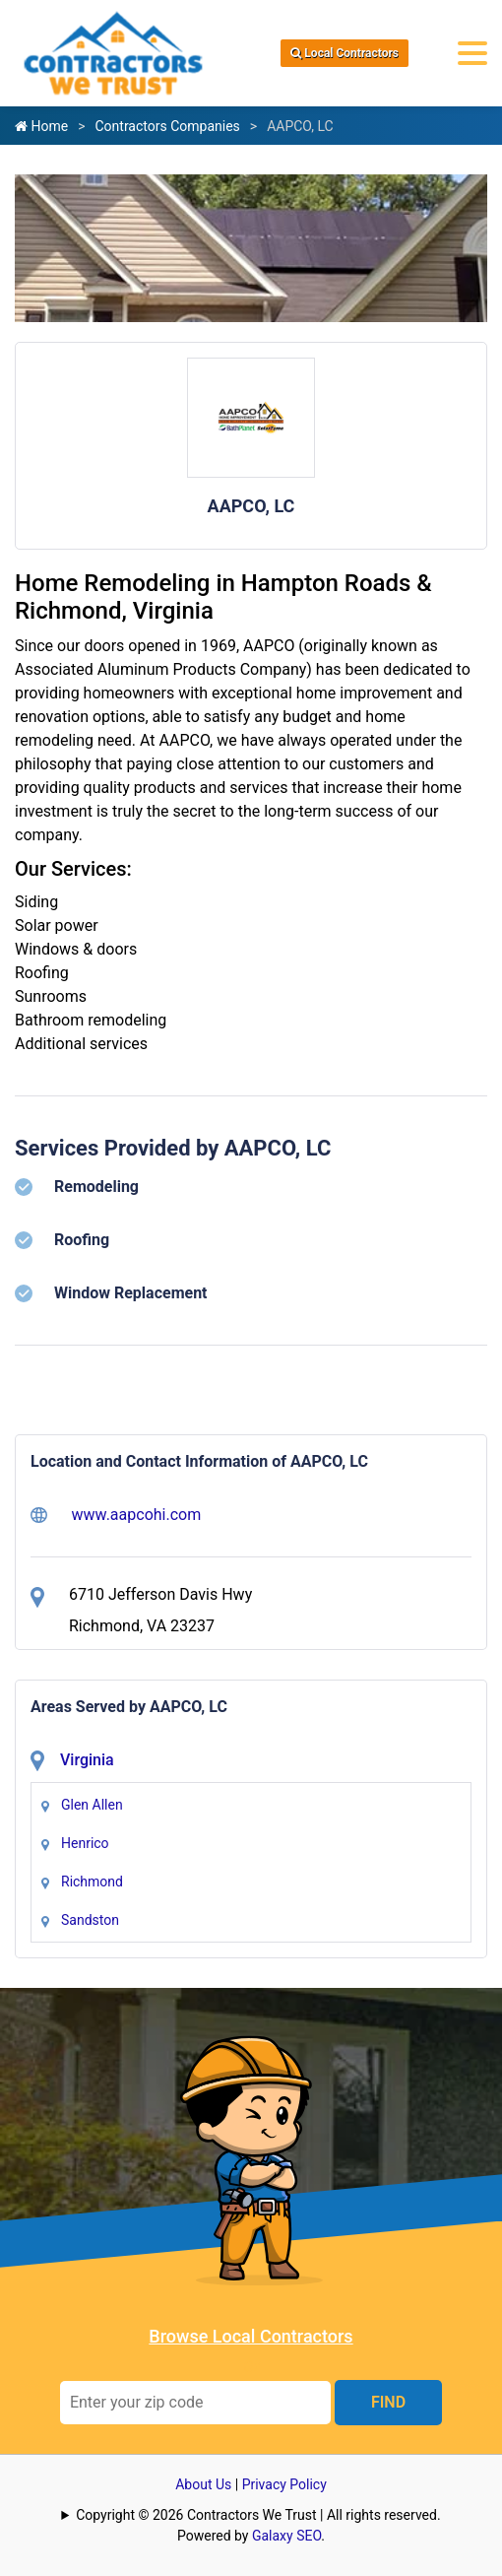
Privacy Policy (284, 2484)
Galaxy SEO (286, 2535)
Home (41, 126)
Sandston (90, 1920)
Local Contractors (344, 53)
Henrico (85, 1843)
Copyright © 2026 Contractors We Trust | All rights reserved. (258, 2515)
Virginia (87, 1759)
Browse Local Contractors (250, 2336)
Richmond (92, 1881)
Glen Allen (92, 1805)
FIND (388, 2402)
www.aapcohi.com (116, 1514)
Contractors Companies (166, 126)
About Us (203, 2484)
